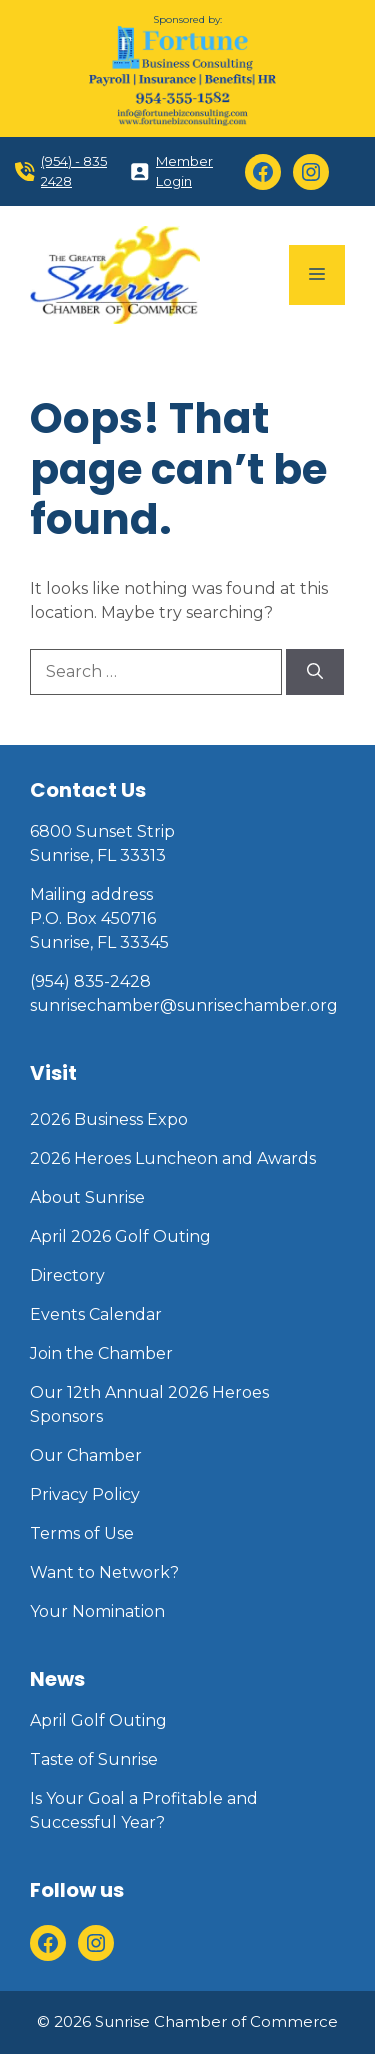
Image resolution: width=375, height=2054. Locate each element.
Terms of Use (82, 1533)
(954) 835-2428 (90, 981)
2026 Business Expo (109, 1119)
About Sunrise (87, 1197)
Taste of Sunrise (94, 1759)
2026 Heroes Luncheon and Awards (173, 1158)
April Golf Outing (98, 1720)
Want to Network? (104, 1572)
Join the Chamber (101, 1353)
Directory (67, 1275)
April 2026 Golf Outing (120, 1236)
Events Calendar (96, 1314)
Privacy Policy (85, 1494)
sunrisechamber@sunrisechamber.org (184, 1005)
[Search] (315, 672)
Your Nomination (97, 1611)
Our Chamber (86, 1455)
